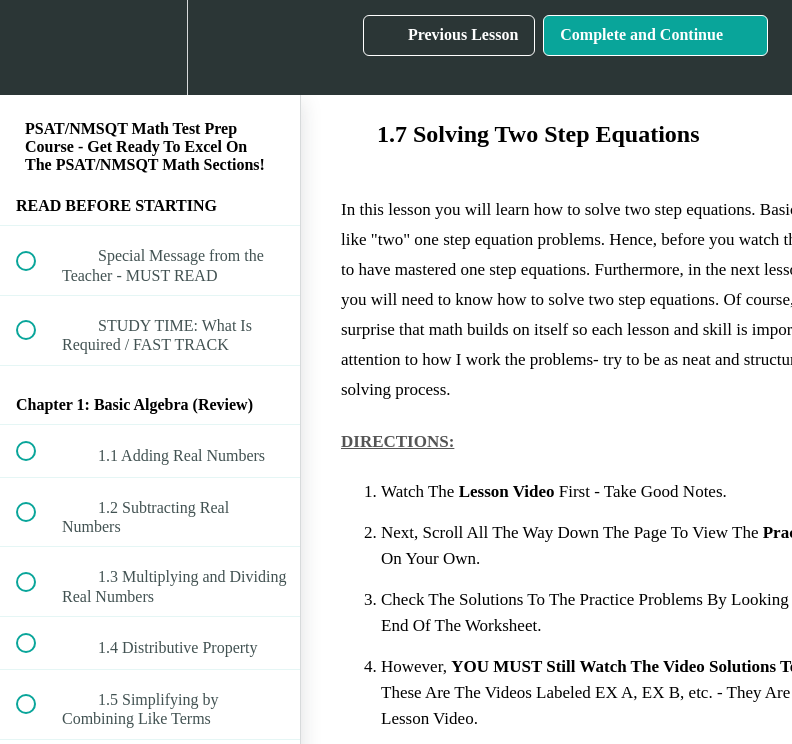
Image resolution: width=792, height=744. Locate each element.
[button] (37, 47)
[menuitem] (150, 47)
